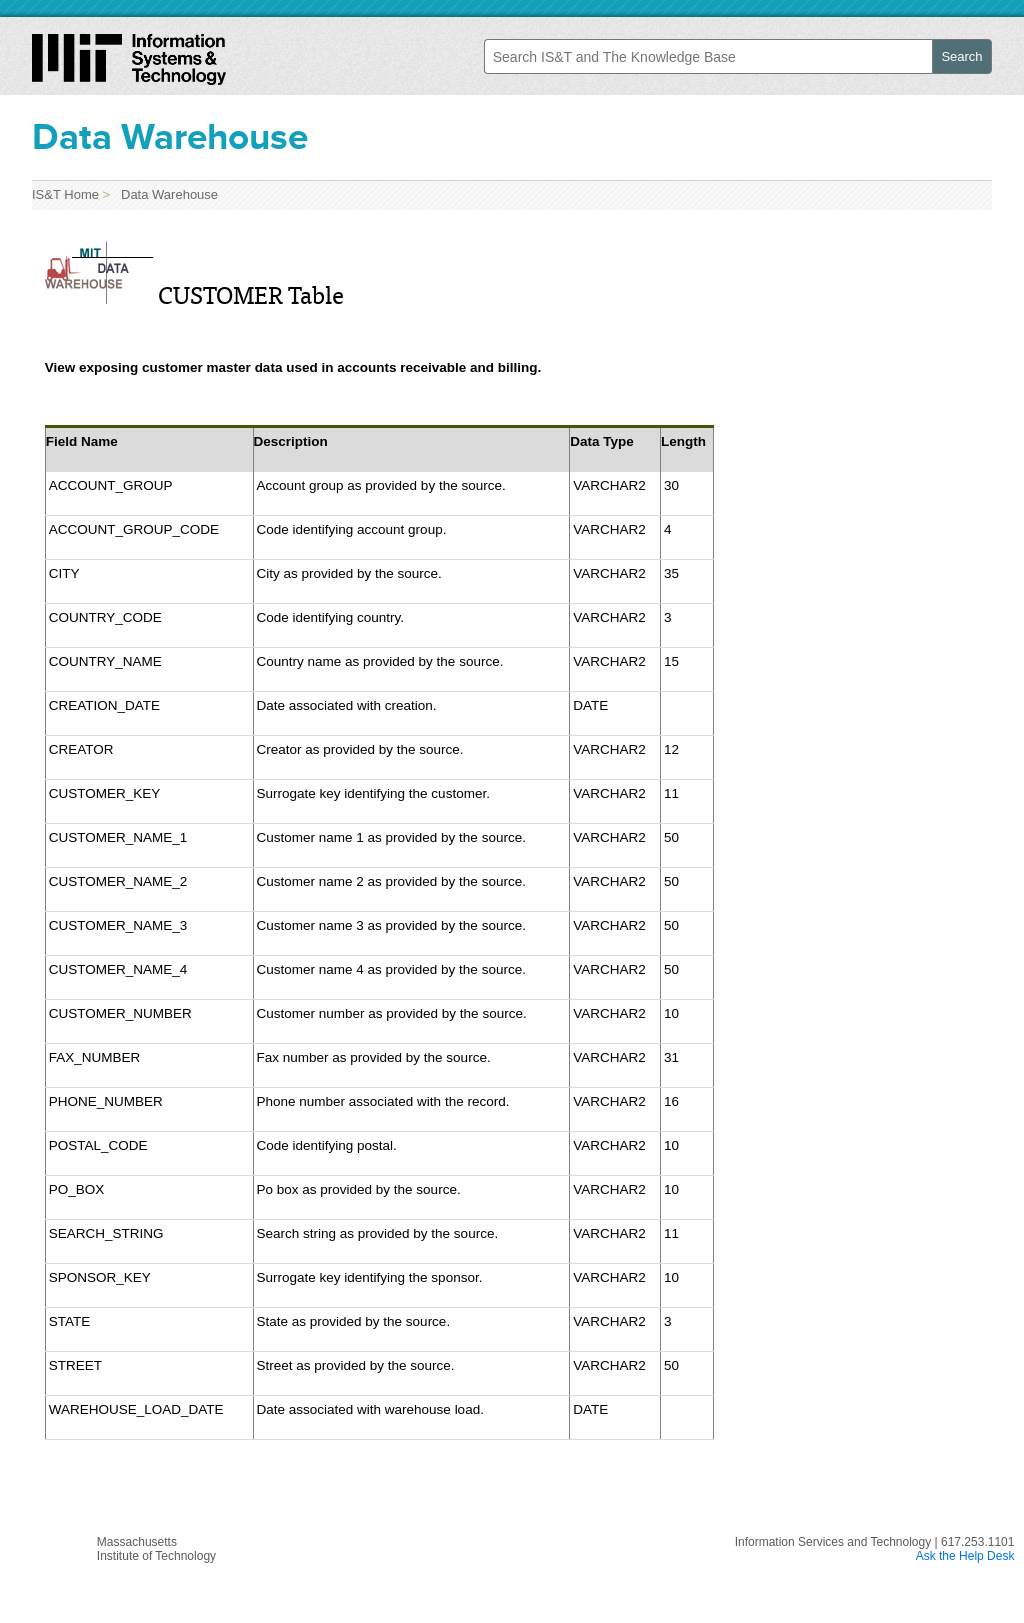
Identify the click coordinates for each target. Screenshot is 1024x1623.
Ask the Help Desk (965, 1556)
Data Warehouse (166, 194)
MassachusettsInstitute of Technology (156, 1549)
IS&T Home (65, 194)
